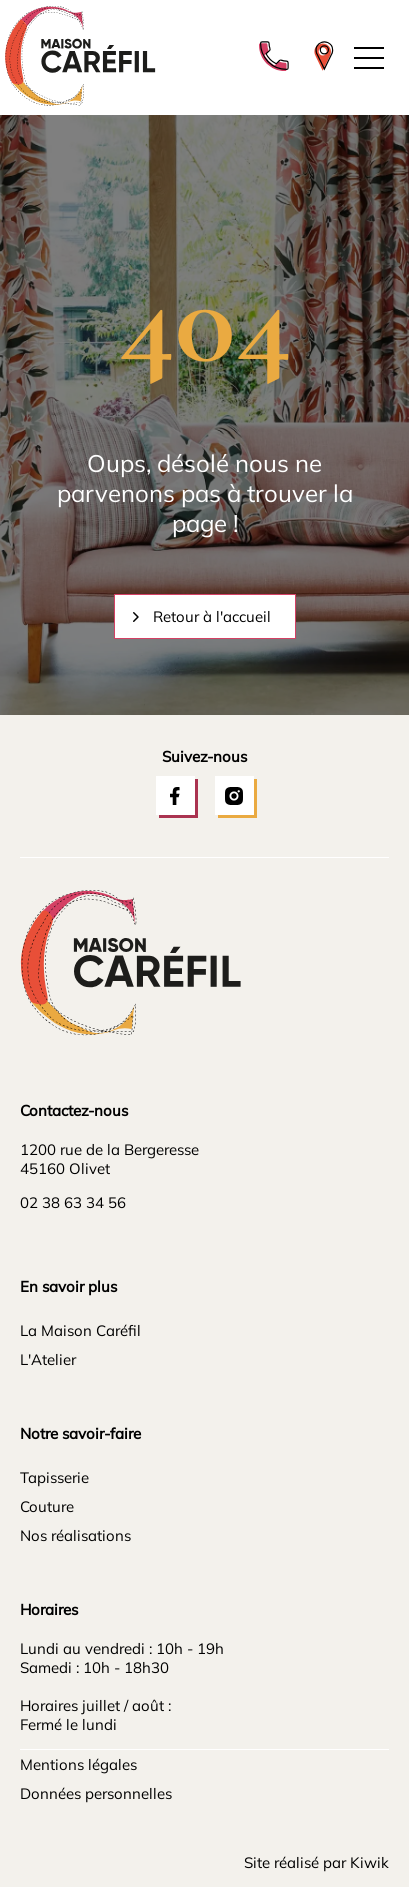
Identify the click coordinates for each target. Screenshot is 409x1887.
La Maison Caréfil (80, 1330)
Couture (47, 1506)
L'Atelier (48, 1359)
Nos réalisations (75, 1535)
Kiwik (369, 1862)
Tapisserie (54, 1477)
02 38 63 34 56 (73, 1202)
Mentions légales (78, 1764)
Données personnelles (96, 1793)
